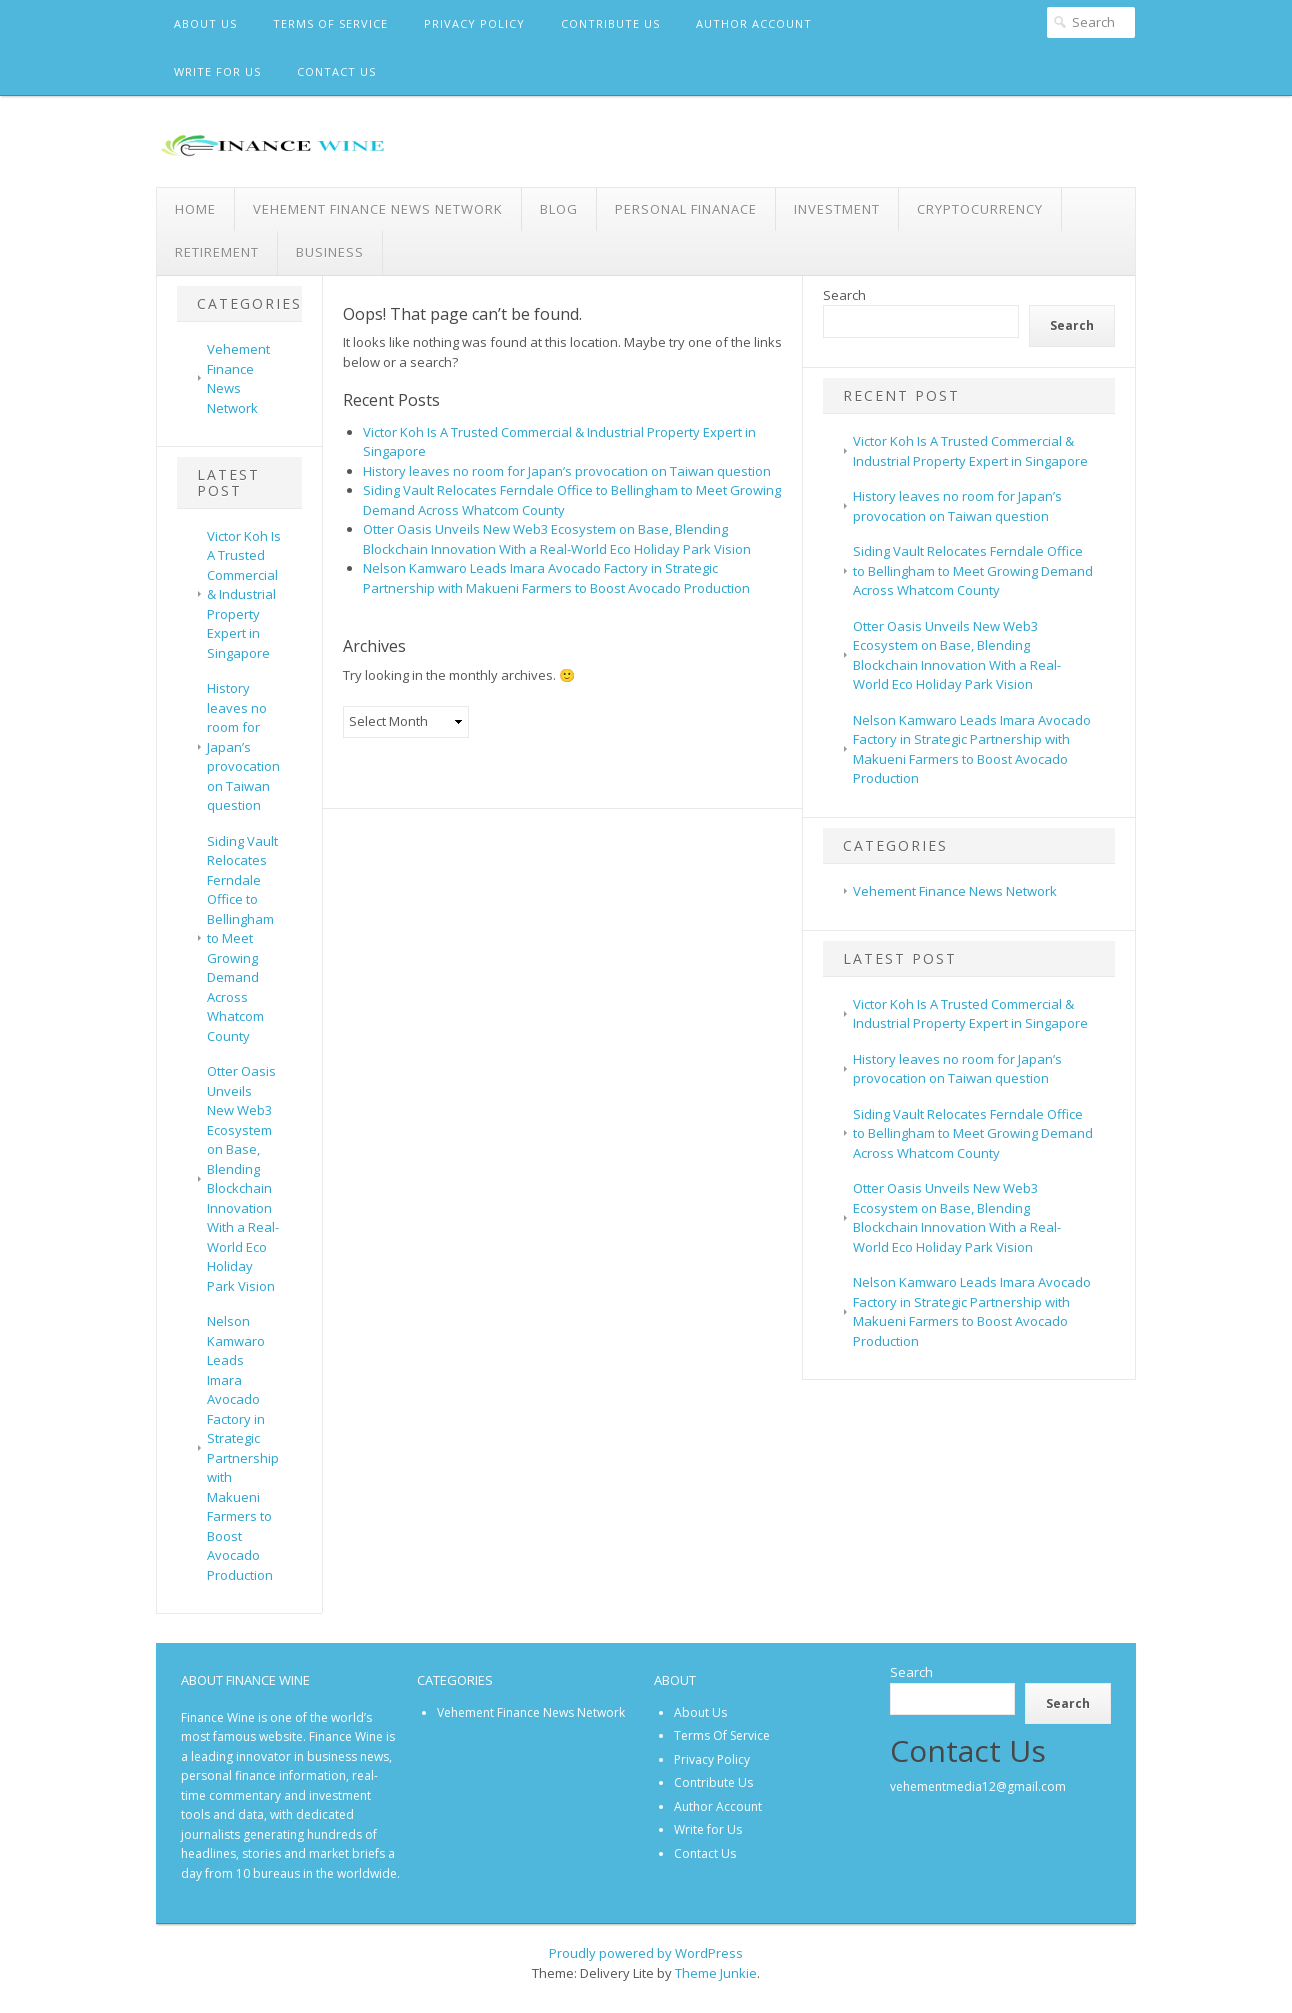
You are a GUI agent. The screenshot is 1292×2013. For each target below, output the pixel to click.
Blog (559, 209)
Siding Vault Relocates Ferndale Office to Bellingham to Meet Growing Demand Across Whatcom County (242, 938)
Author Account (754, 23)
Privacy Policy (474, 23)
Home (195, 209)
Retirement (217, 252)
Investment (837, 209)
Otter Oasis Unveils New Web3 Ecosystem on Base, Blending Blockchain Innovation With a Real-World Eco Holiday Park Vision (243, 1178)
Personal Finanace (686, 209)
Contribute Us (610, 23)
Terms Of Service (330, 23)
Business (330, 252)
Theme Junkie (716, 1973)
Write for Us (217, 71)
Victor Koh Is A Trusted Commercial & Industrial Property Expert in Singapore (244, 594)
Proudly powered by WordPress (646, 1953)
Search (844, 295)
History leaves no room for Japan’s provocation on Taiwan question (243, 746)
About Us (205, 23)
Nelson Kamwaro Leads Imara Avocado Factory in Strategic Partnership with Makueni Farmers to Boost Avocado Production (243, 1448)
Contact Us (336, 71)
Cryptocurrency (980, 209)
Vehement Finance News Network (378, 209)
